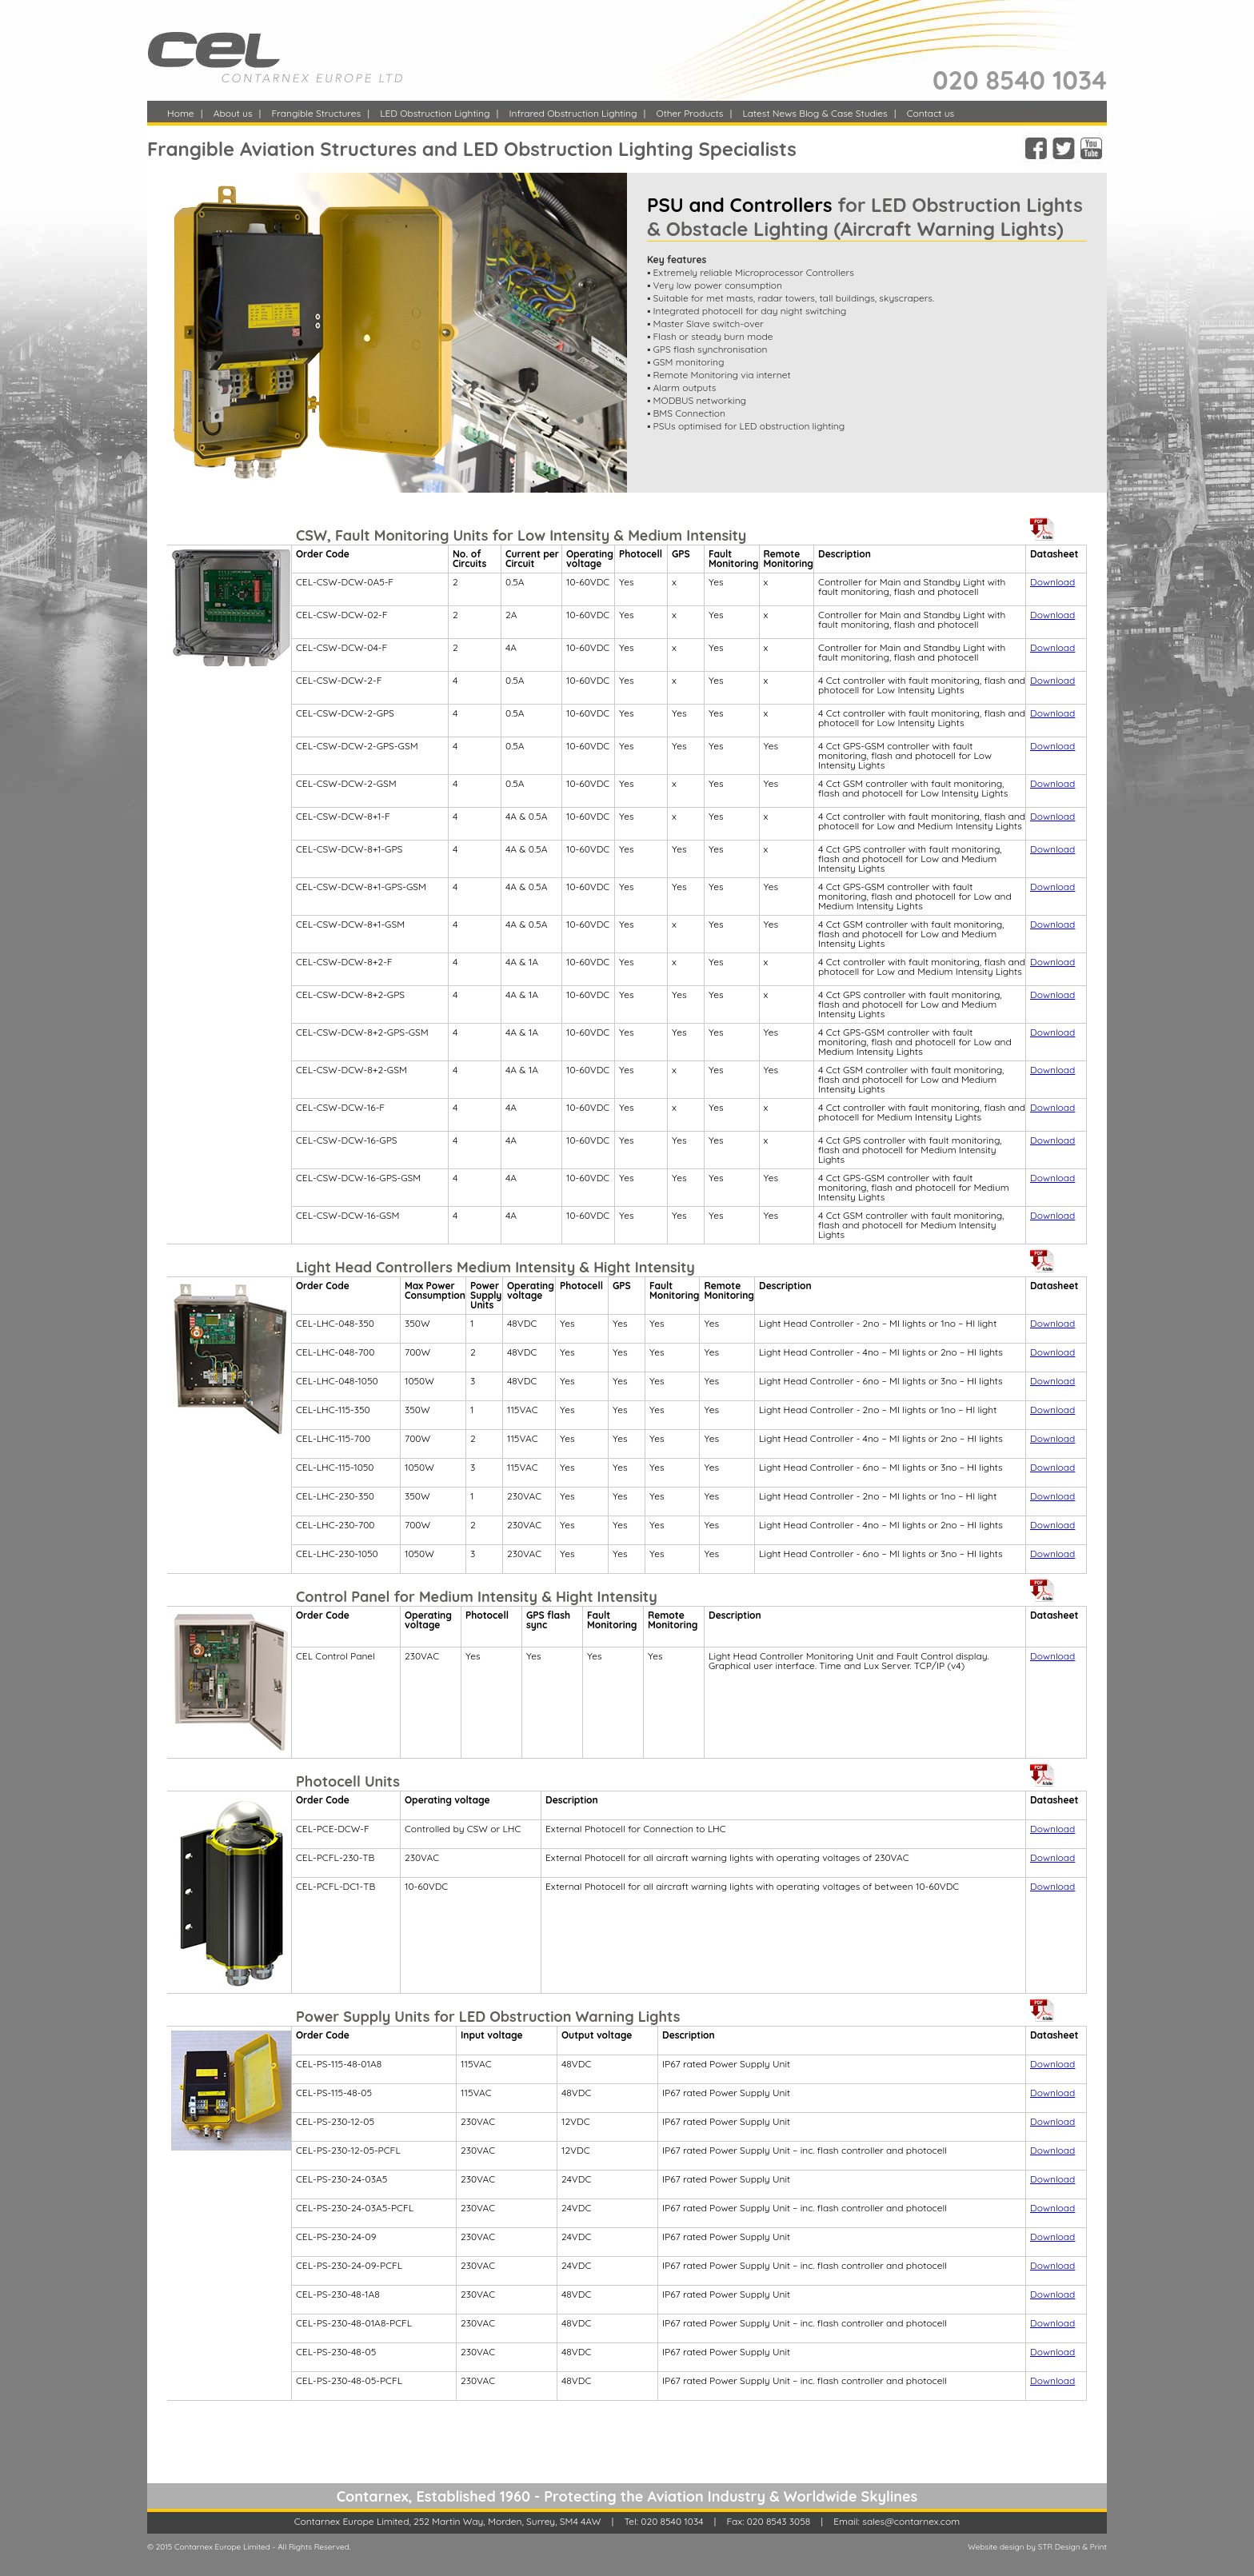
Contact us (930, 113)
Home (180, 113)
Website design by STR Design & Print (1037, 2547)
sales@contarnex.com (911, 2521)
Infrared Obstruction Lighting (573, 113)
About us (233, 113)
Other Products (689, 113)
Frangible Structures (316, 113)
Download (1052, 582)
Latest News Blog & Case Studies (814, 113)
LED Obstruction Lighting (434, 113)
